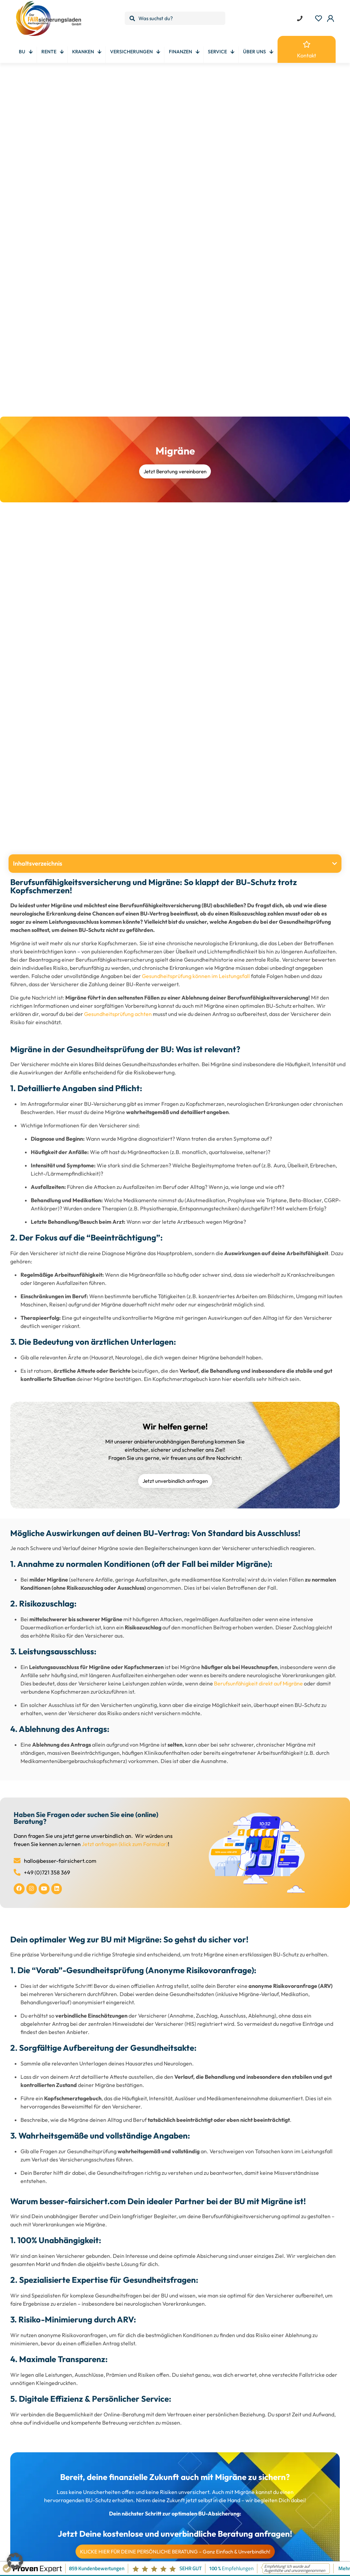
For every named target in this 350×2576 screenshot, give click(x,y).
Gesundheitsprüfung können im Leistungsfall (196, 976)
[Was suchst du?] (175, 18)
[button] (334, 863)
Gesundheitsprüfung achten (118, 1014)
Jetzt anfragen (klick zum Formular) (125, 1844)
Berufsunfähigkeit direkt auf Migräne (258, 1683)
